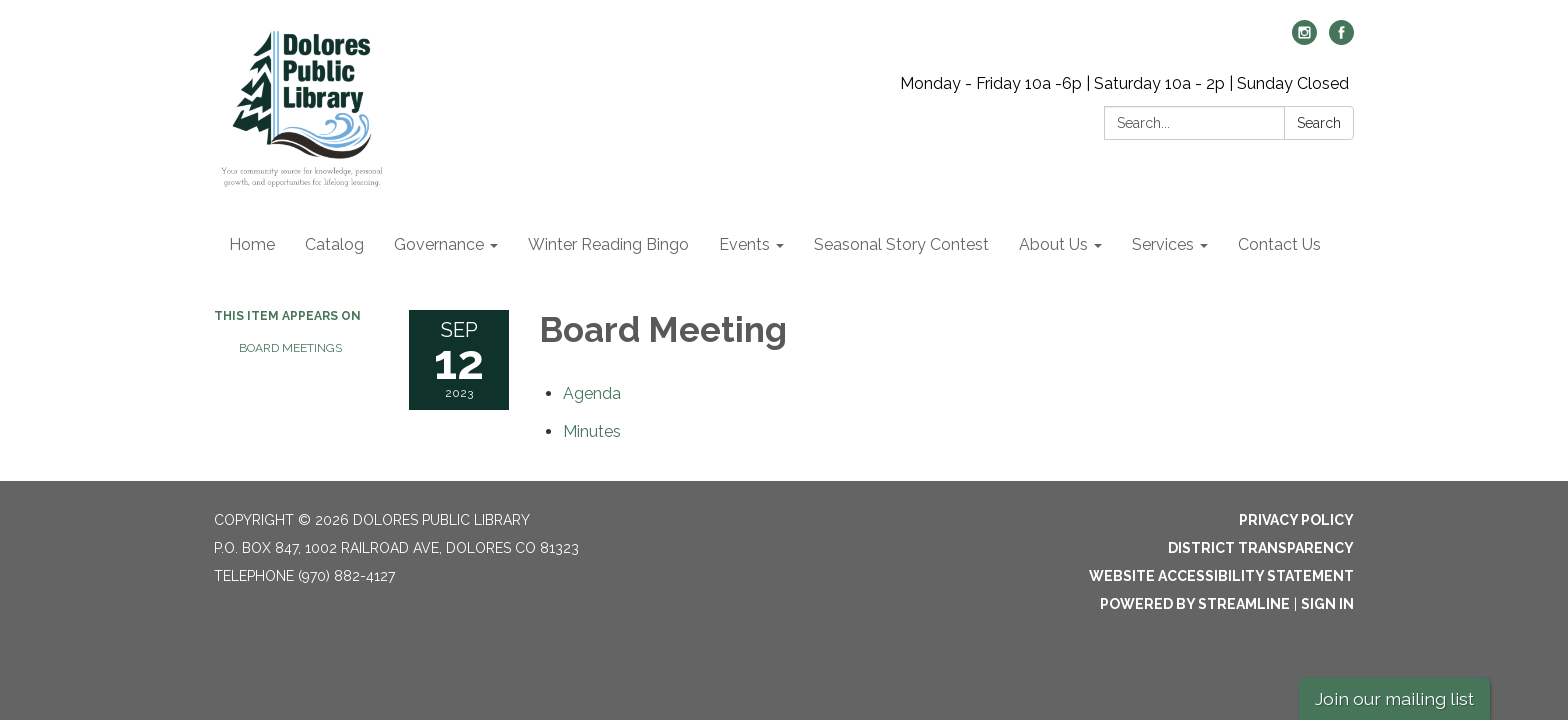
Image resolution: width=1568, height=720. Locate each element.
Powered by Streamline (1195, 604)
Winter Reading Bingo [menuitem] (608, 244)
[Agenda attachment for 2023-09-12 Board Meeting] (592, 393)
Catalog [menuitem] (334, 244)
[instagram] (1304, 39)
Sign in (1327, 604)
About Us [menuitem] (1053, 244)
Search (1319, 123)
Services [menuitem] (1163, 244)
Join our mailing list (1394, 698)
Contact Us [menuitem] (1279, 244)
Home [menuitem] (252, 244)
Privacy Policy (1296, 520)
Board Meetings (290, 348)
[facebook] (1341, 39)
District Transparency (1261, 548)
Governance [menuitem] (439, 244)
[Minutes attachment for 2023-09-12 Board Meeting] (592, 431)
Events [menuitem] (744, 244)
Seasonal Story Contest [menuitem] (901, 244)
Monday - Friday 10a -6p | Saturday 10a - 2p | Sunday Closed (1124, 83)
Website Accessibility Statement (1221, 576)
